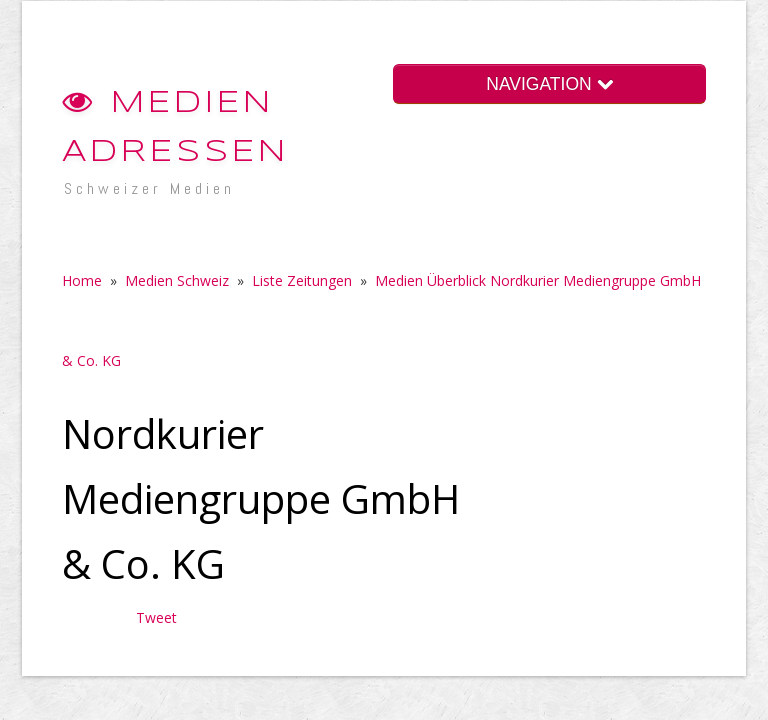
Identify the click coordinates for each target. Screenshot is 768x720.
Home (82, 280)
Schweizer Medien (149, 188)
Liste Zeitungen (302, 280)
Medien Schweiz (177, 280)
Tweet (156, 617)
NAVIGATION (549, 84)
